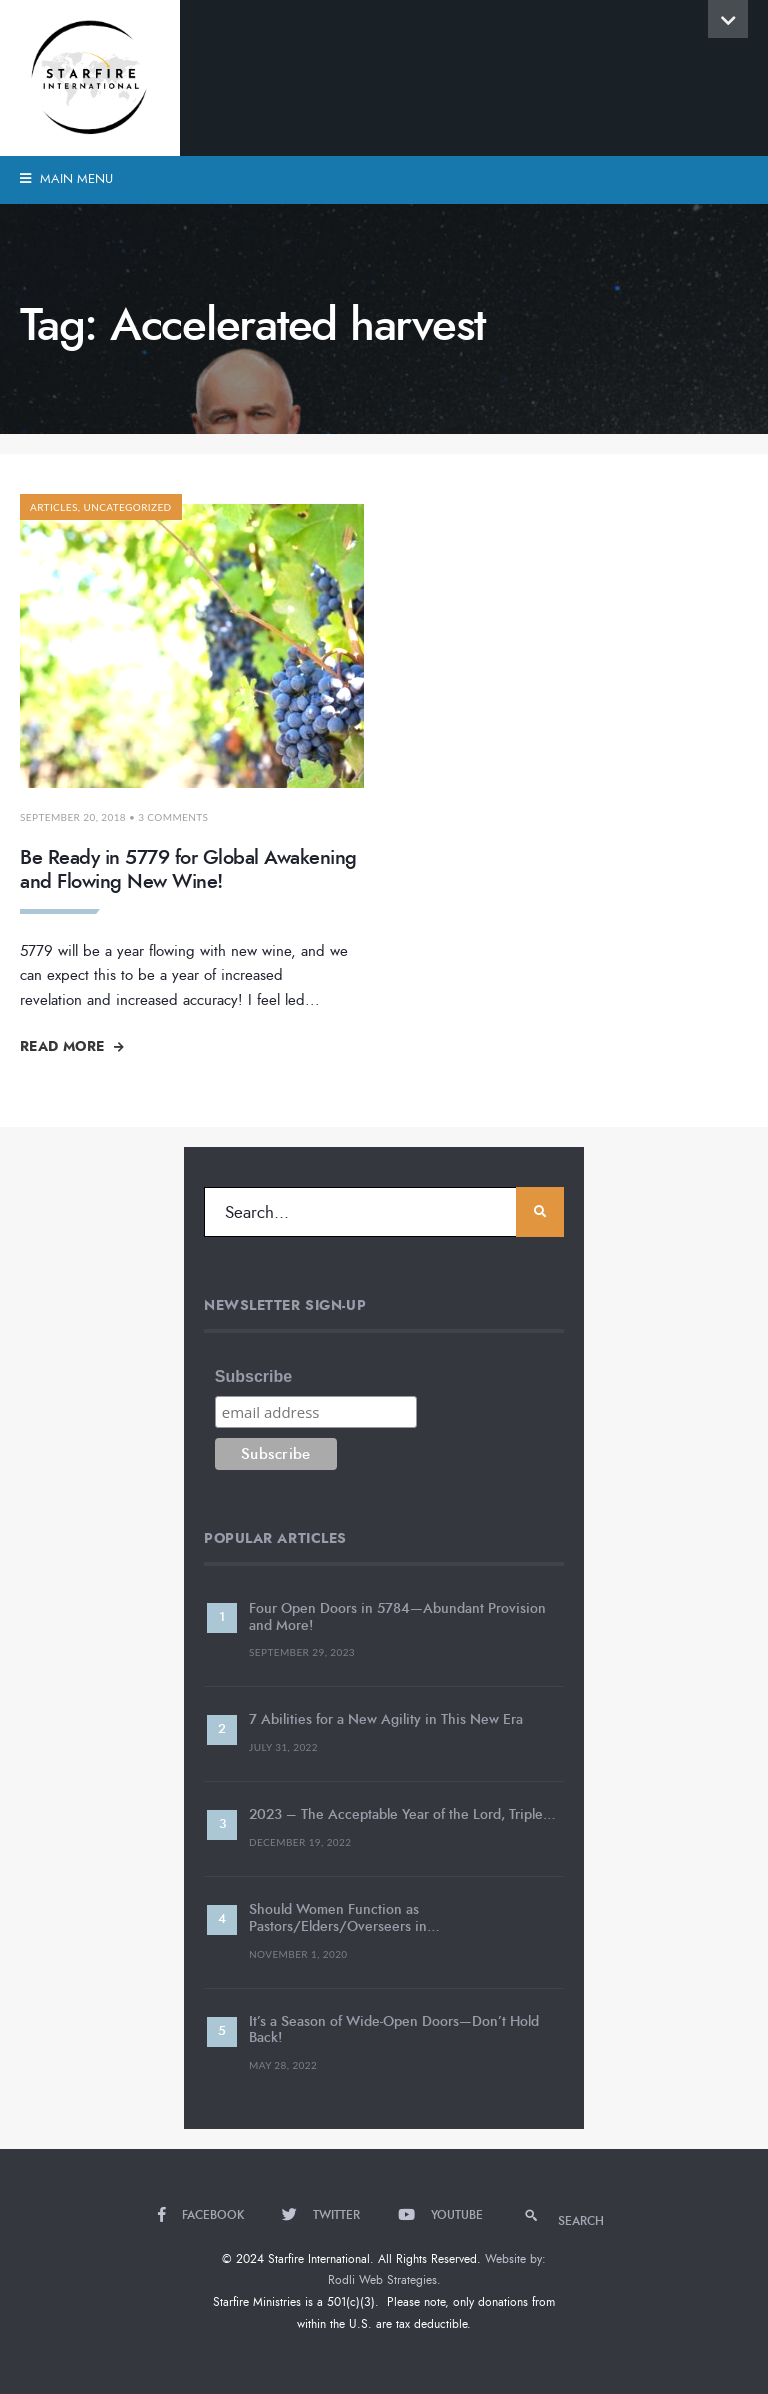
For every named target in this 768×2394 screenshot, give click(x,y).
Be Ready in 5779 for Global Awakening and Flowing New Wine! (188, 869)
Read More (72, 1046)
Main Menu (66, 179)
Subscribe (253, 1376)
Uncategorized (127, 507)
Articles (54, 507)
